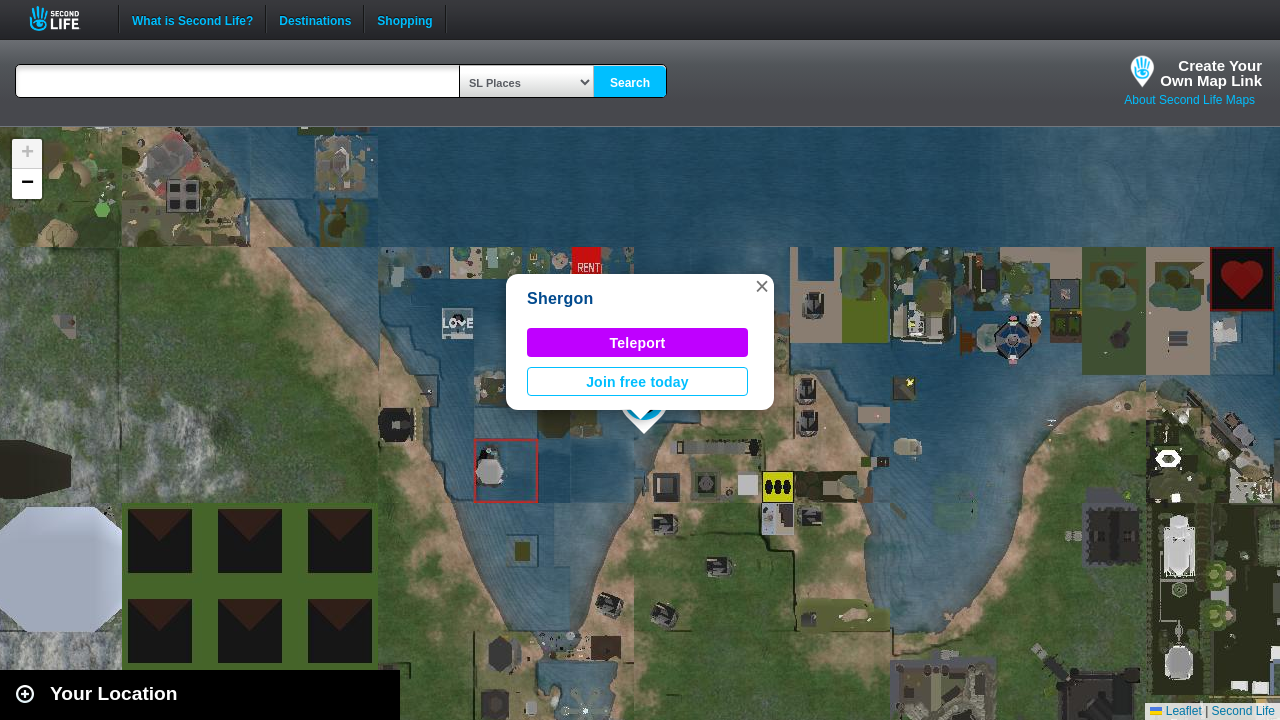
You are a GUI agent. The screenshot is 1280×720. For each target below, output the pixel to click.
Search (630, 83)
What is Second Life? (192, 19)
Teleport (638, 343)
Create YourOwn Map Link (1211, 73)
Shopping (404, 19)
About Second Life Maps (1189, 100)
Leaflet (1175, 711)
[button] (762, 286)
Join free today (637, 382)
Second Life (65, 18)
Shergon (560, 298)
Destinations (315, 19)
